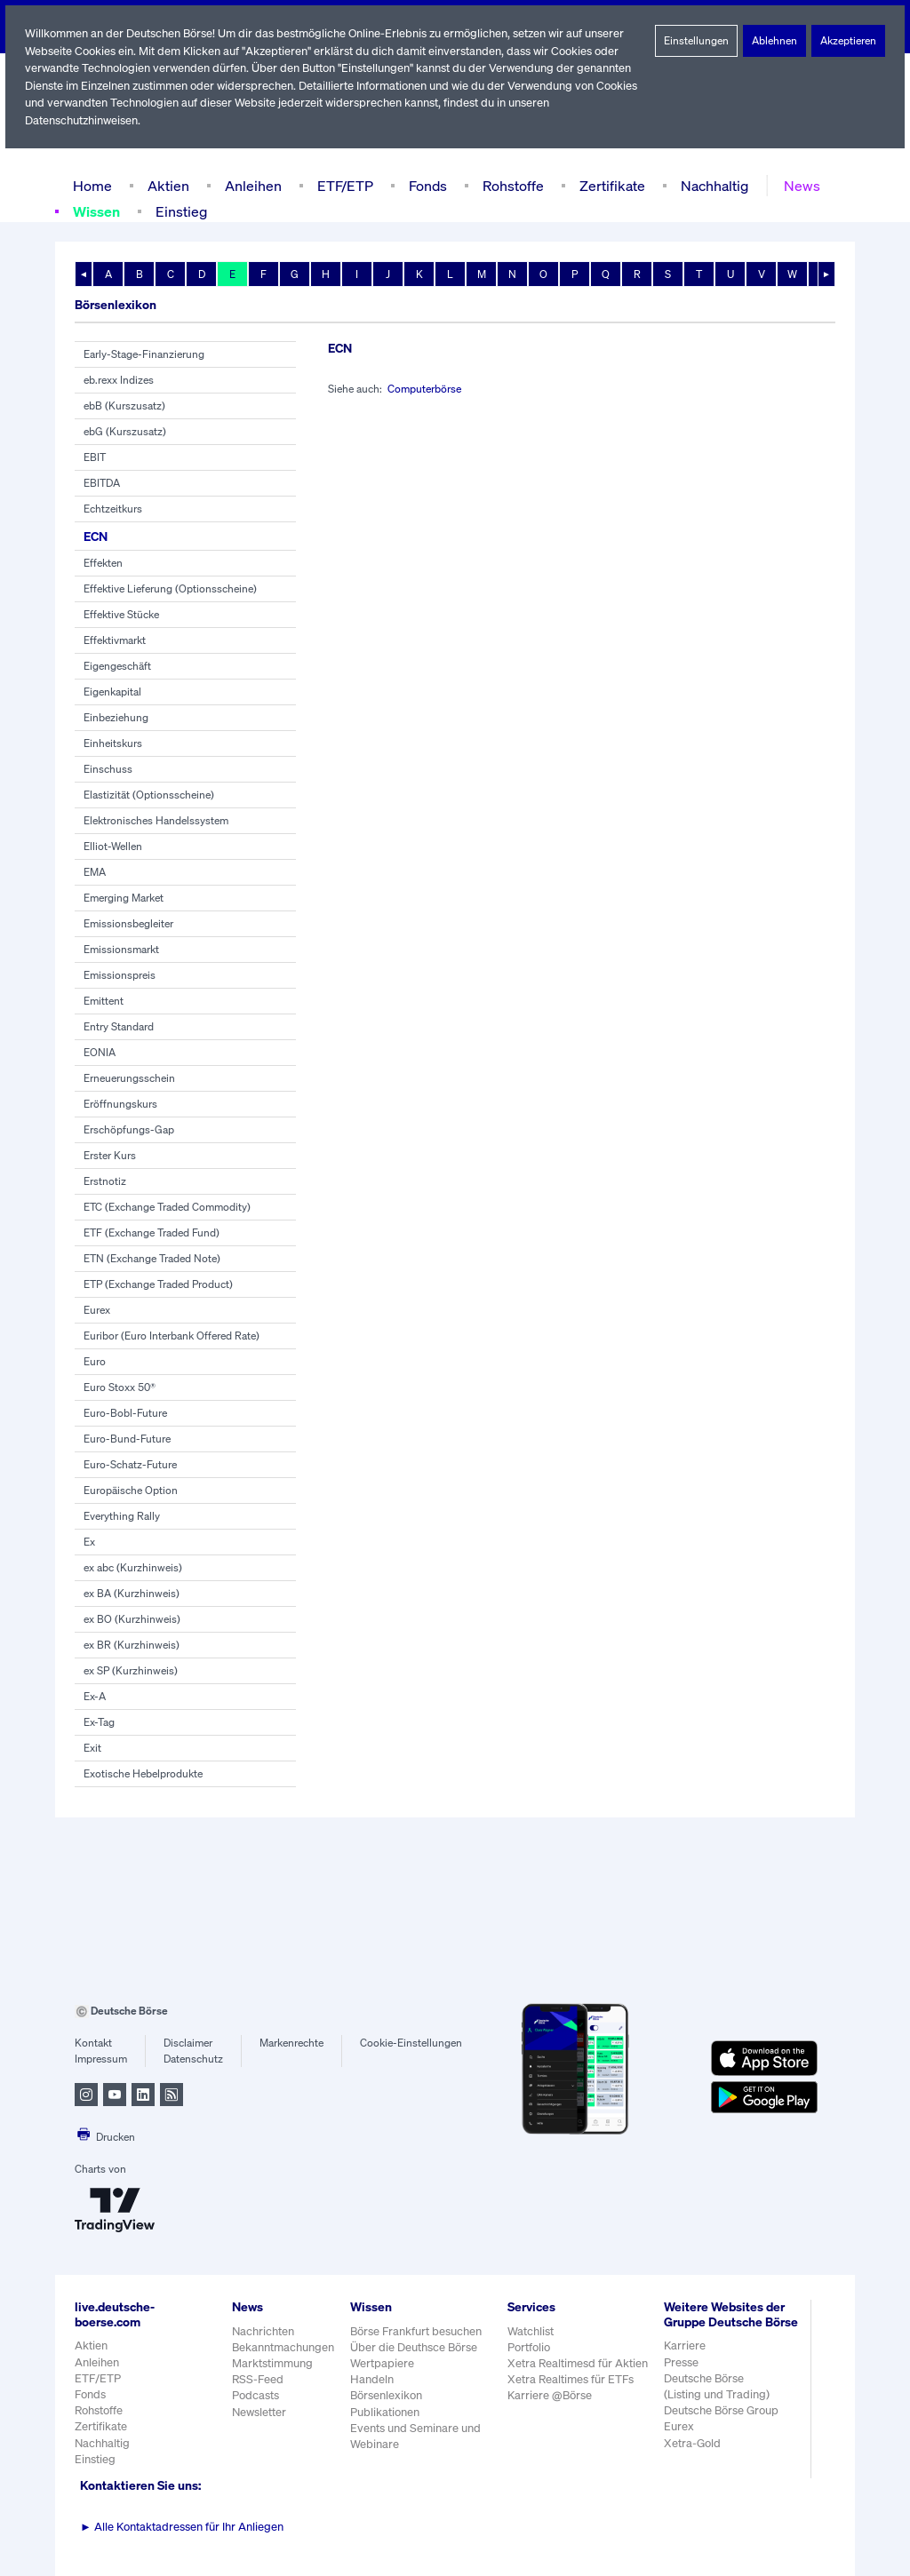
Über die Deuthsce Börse (415, 2347)
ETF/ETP (341, 185)
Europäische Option (130, 1490)
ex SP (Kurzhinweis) (132, 1671)
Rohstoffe (512, 185)
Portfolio (529, 2347)
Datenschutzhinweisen (82, 120)
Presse (681, 2376)
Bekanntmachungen (283, 2347)
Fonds (425, 185)
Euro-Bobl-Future (124, 1413)
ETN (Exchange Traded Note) (154, 1258)
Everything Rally (122, 1516)
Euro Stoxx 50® (121, 1387)
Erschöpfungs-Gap (128, 1130)
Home (92, 185)
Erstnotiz (104, 1181)
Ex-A (95, 1696)
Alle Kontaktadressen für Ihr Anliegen (182, 2526)
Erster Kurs (110, 1155)
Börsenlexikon (387, 2395)
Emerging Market (124, 898)
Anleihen (248, 185)
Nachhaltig (709, 185)
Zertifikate (609, 185)
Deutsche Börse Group (722, 2425)
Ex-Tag (100, 1722)
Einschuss (108, 769)
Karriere (684, 2360)
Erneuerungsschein (129, 1078)
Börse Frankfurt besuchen (417, 2331)
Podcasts (255, 2395)
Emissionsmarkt (121, 949)
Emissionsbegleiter (128, 924)
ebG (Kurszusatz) (125, 431)
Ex (90, 1542)
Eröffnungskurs (120, 1104)
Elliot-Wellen (113, 846)
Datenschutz (193, 2059)
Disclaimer (188, 2043)
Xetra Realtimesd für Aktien (578, 2363)
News (796, 185)
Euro (95, 1362)
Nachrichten (262, 2331)
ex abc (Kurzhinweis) (133, 1568)
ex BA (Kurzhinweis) (131, 1593)
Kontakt (93, 2043)
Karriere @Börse (551, 2395)
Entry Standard (119, 1027)
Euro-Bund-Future (126, 1439)
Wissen (98, 211)
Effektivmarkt (114, 640)
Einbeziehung (116, 718)
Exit (92, 1748)
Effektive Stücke (122, 614)
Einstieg (183, 211)
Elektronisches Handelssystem (156, 821)
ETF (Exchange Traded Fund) (154, 1233)
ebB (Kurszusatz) (124, 406)
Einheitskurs (112, 743)
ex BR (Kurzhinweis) (132, 1645)
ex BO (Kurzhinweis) (132, 1619)
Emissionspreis (120, 975)
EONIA (100, 1052)
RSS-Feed (259, 2379)
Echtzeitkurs (112, 509)
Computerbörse (427, 389)
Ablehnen (774, 41)
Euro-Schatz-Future (130, 1465)
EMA (95, 872)
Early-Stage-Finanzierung (144, 354)
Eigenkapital (112, 692)
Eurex (97, 1310)
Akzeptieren (848, 41)
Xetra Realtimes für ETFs (573, 2379)
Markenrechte (291, 2043)
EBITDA (103, 483)
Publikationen (385, 2412)
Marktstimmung (271, 2363)
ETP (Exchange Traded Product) (160, 1284)
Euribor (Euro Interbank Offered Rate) (173, 1336)
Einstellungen (697, 41)
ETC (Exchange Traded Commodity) (169, 1207)
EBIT (96, 457)
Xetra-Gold (692, 2457)
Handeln (372, 2379)
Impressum (101, 2059)
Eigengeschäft (117, 666)
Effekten (103, 563)
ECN (97, 536)
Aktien (166, 185)
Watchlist (531, 2331)
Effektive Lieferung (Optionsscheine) (169, 589)
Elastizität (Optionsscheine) (148, 795)
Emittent (103, 1001)
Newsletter (259, 2412)
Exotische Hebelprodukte (143, 1774)
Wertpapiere (382, 2363)
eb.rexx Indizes (120, 380)
